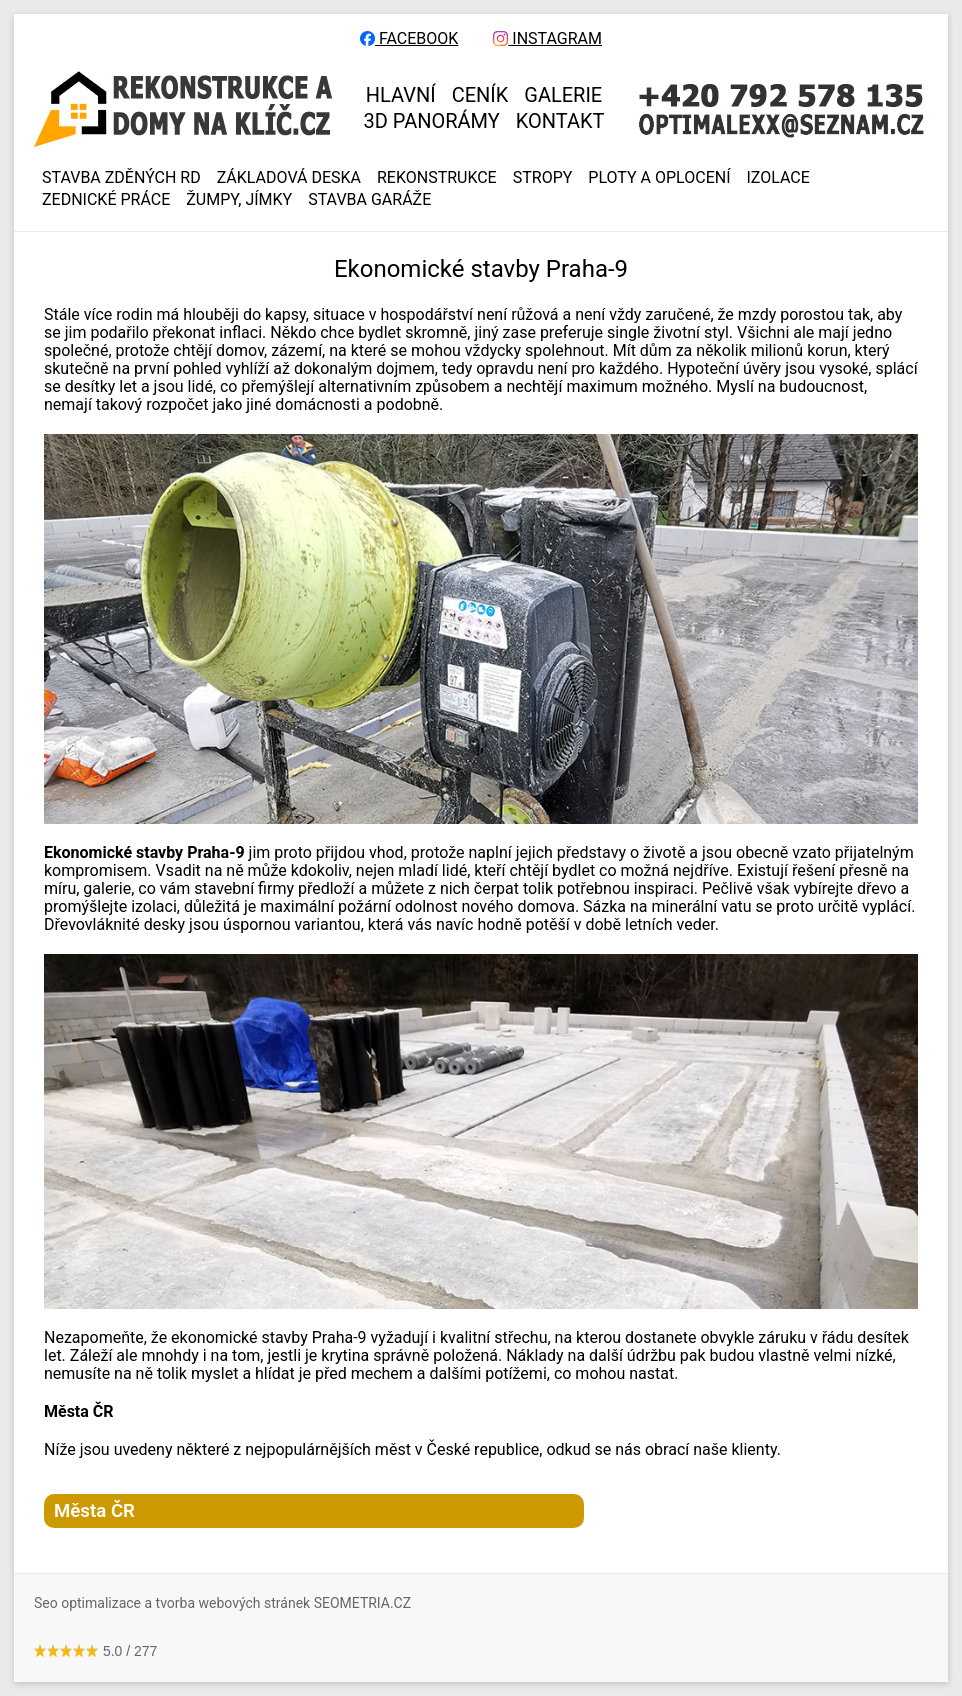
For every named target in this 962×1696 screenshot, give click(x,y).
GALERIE (563, 95)
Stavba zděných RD (121, 178)
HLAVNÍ (401, 95)
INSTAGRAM (547, 39)
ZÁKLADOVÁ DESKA (289, 178)
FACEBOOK (409, 39)
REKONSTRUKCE (437, 178)
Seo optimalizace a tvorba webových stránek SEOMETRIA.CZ (222, 1603)
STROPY (543, 178)
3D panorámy (432, 121)
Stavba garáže (369, 200)
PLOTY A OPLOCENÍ (659, 178)
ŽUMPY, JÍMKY (239, 200)
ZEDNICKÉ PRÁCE (106, 200)
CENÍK (480, 95)
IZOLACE (778, 178)
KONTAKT (560, 121)
